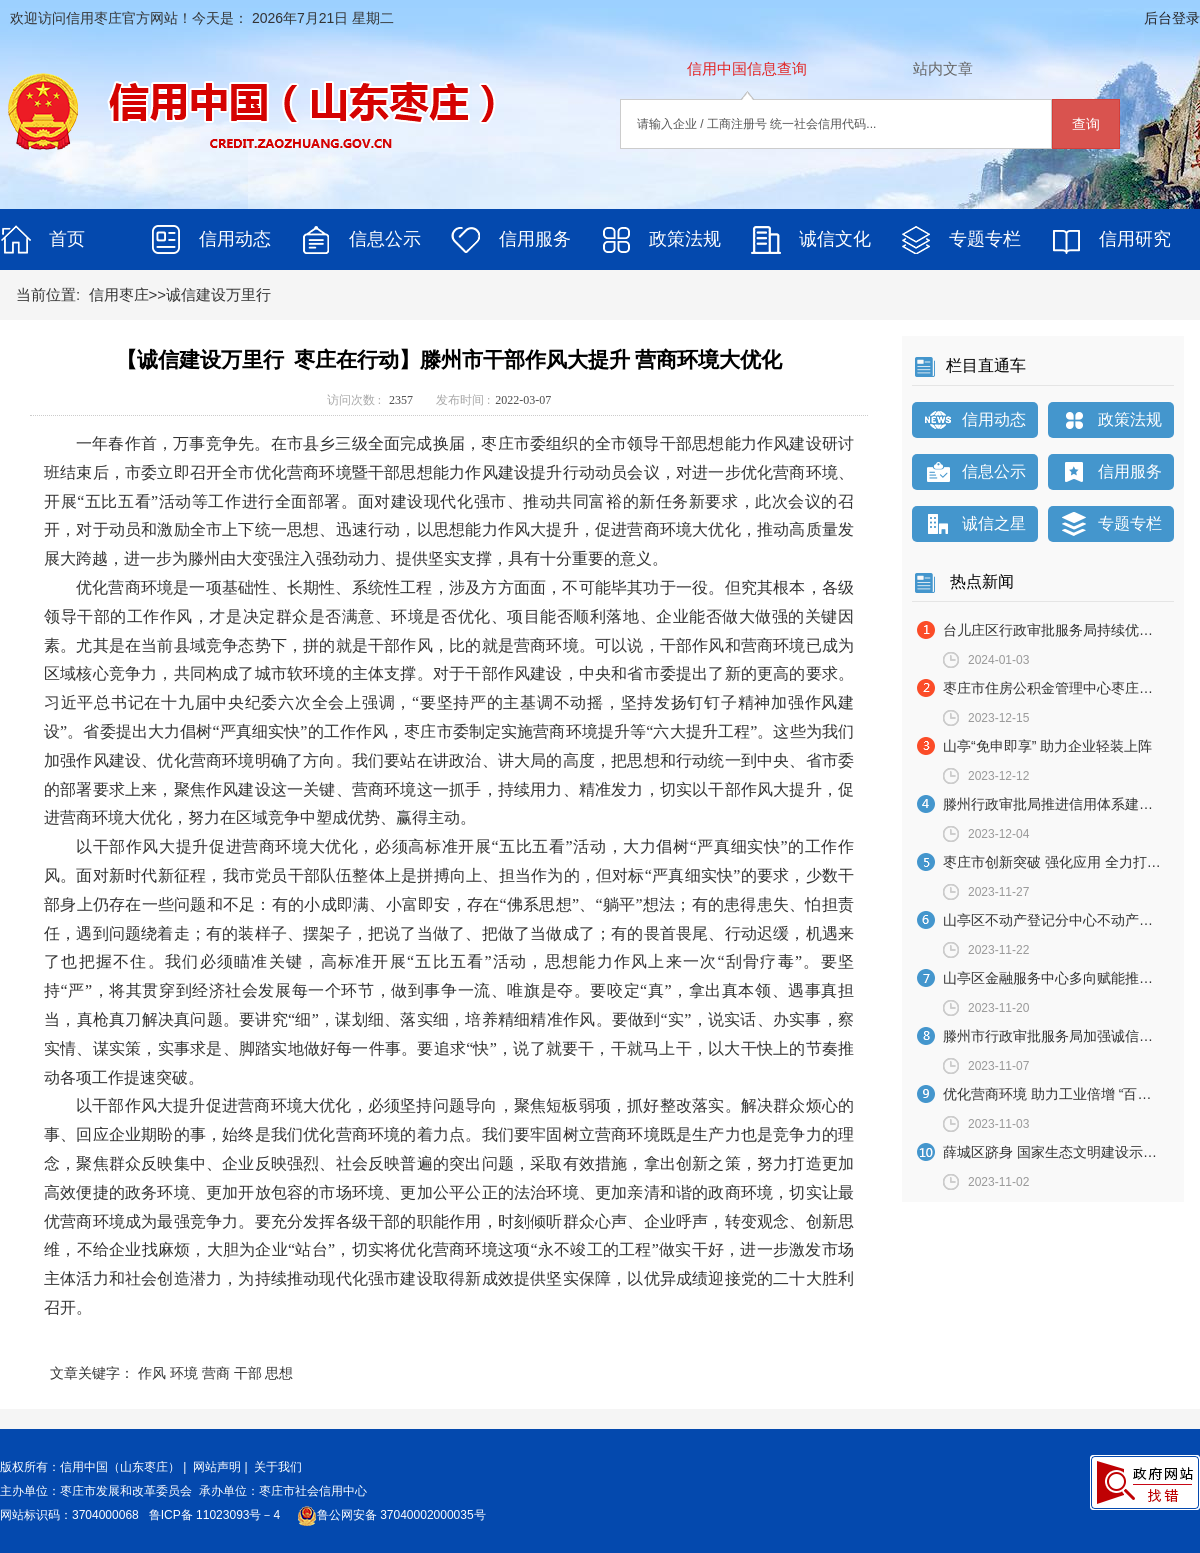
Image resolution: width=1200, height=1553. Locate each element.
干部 (248, 1373)
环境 (184, 1373)
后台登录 (1172, 18)
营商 (216, 1373)
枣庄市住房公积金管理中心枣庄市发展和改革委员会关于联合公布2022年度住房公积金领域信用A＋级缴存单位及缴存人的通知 (1058, 688)
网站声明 (217, 1467)
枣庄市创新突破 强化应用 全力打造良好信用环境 (1058, 862)
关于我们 (278, 1467)
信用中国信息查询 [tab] (747, 68)
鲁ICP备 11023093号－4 (216, 1515)
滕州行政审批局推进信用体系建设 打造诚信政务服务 (1058, 804)
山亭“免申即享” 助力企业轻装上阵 (1047, 746)
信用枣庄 (119, 294)
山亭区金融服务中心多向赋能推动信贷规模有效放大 (1058, 978)
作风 (152, 1373)
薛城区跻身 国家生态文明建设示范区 (1057, 1152)
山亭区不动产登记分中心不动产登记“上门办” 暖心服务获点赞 (1058, 920)
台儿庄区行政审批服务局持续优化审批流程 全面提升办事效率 (1058, 630)
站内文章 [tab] (943, 68)
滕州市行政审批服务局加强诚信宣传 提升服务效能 (1058, 1036)
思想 (279, 1373)
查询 (1086, 124)
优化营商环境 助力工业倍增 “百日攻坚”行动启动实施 (1058, 1094)
